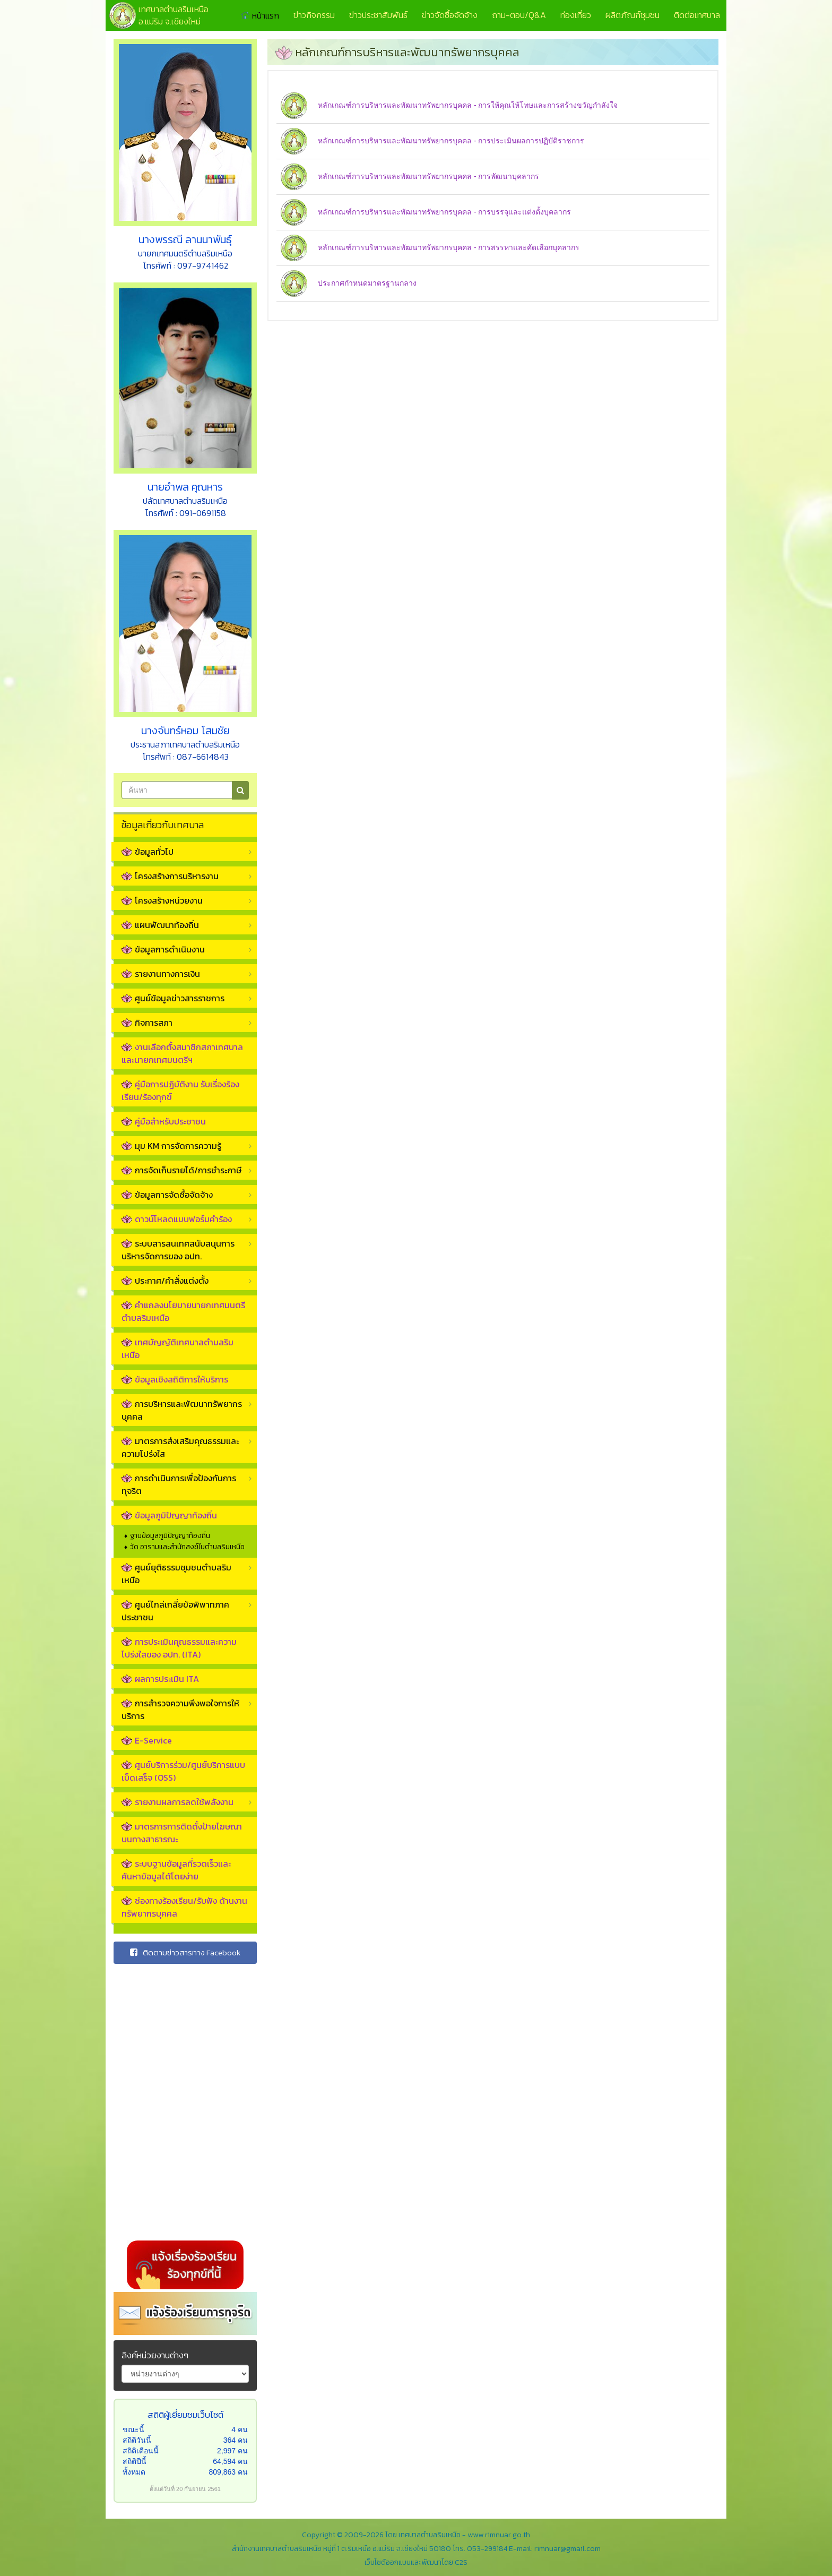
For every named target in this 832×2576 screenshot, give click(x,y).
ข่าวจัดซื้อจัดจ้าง (450, 14)
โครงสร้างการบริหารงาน (170, 876)
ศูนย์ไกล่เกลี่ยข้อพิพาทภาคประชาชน (175, 1611)
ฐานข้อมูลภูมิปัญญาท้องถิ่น (170, 1535)
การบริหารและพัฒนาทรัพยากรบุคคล (182, 1410)
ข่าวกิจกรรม (314, 14)
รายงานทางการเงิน (161, 973)
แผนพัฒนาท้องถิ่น (160, 924)
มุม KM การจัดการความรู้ (171, 1145)
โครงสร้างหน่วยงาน (162, 900)
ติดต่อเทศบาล (697, 14)
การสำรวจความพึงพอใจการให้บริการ (180, 1709)
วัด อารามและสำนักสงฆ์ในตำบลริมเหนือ (187, 1546)
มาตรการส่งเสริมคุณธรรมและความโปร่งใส (180, 1447)
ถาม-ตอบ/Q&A (519, 14)
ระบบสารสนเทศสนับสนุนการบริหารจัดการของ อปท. (178, 1250)
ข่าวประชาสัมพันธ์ (378, 14)
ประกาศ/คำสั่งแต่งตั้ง (165, 1280)
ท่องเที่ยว (575, 14)
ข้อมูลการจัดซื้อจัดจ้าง (167, 1194)
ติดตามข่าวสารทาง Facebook (185, 1952)
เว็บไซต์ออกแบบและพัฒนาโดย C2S (416, 2562)
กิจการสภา (147, 1022)
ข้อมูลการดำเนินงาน (163, 949)
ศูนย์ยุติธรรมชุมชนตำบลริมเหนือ (176, 1573)
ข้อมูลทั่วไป (148, 851)
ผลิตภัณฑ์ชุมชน (632, 14)
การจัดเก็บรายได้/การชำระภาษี (181, 1170)
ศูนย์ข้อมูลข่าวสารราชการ (173, 998)
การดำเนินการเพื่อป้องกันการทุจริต (179, 1484)
